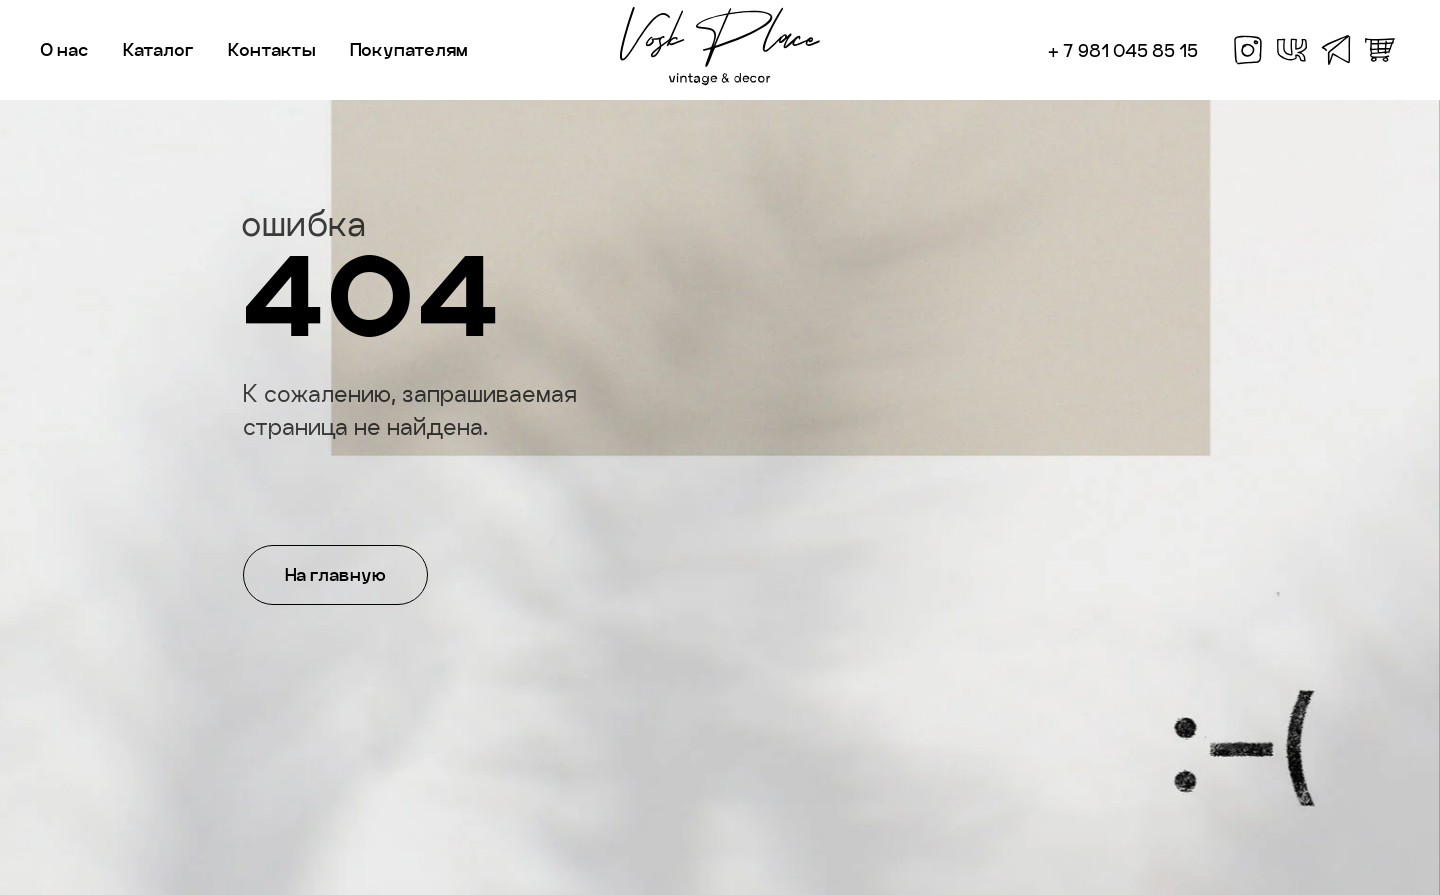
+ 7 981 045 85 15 (1123, 50)
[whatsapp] (1380, 50)
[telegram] (1336, 50)
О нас (64, 49)
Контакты (272, 49)
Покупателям (409, 49)
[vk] (1292, 50)
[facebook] (1248, 50)
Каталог (158, 49)
